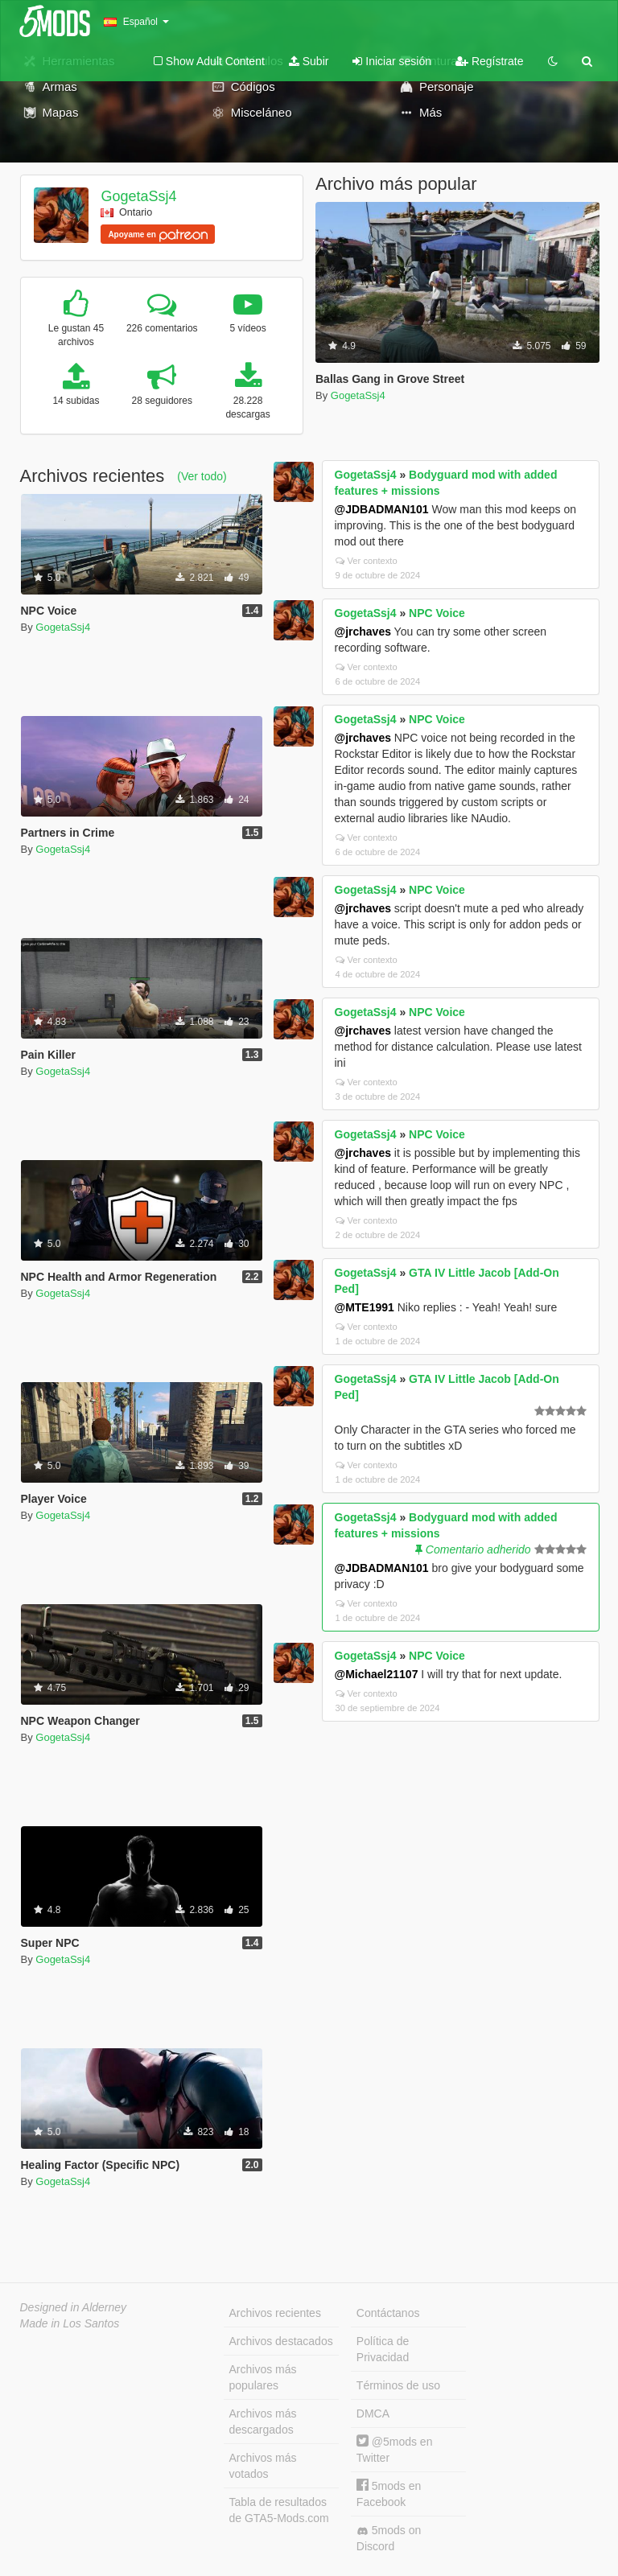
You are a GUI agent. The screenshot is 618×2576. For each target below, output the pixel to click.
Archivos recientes (275, 2312)
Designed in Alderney (73, 2307)
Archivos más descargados (263, 2421)
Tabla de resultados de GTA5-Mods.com (279, 2510)
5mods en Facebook (388, 2493)
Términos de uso (398, 2385)
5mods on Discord (388, 2538)
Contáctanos (388, 2312)
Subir (309, 61)
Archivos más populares (263, 2377)
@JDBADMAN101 (382, 509)
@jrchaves (363, 631)
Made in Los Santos (70, 2323)
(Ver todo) (201, 476)
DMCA (372, 2413)
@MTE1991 (364, 1307)
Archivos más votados (263, 2465)
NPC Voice (437, 613)
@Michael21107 (376, 1674)
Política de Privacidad (382, 2349)
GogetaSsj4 (138, 196)
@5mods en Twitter (394, 2449)
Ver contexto (367, 561)
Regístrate (489, 61)
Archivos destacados (281, 2341)
